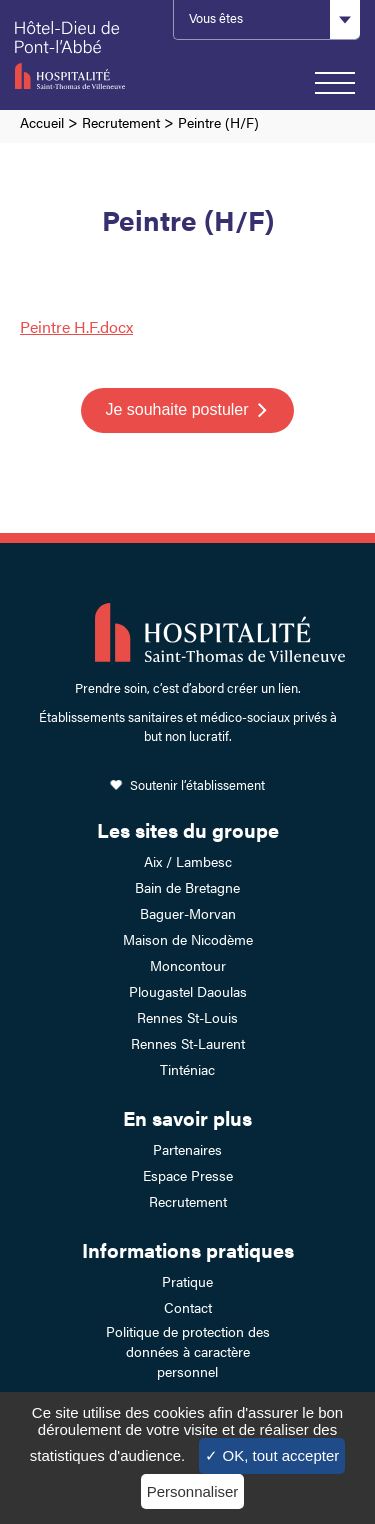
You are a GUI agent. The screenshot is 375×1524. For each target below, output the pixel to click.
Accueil (42, 122)
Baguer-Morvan (188, 913)
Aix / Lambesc (188, 861)
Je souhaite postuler (176, 409)
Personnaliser (193, 1491)
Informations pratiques (188, 1249)
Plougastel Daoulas (188, 991)
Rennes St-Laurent (188, 1043)
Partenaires (187, 1149)
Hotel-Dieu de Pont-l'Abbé (84, 55)
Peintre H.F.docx (76, 326)
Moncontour (188, 965)
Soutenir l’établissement (197, 784)
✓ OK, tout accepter (272, 1455)
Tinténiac (187, 1069)
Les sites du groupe (188, 829)
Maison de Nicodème (188, 939)
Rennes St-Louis (187, 1017)
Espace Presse (188, 1175)
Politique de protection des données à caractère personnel (188, 1351)
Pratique (187, 1281)
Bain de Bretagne (187, 887)
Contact (188, 1307)
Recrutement (121, 122)
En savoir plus (187, 1117)
